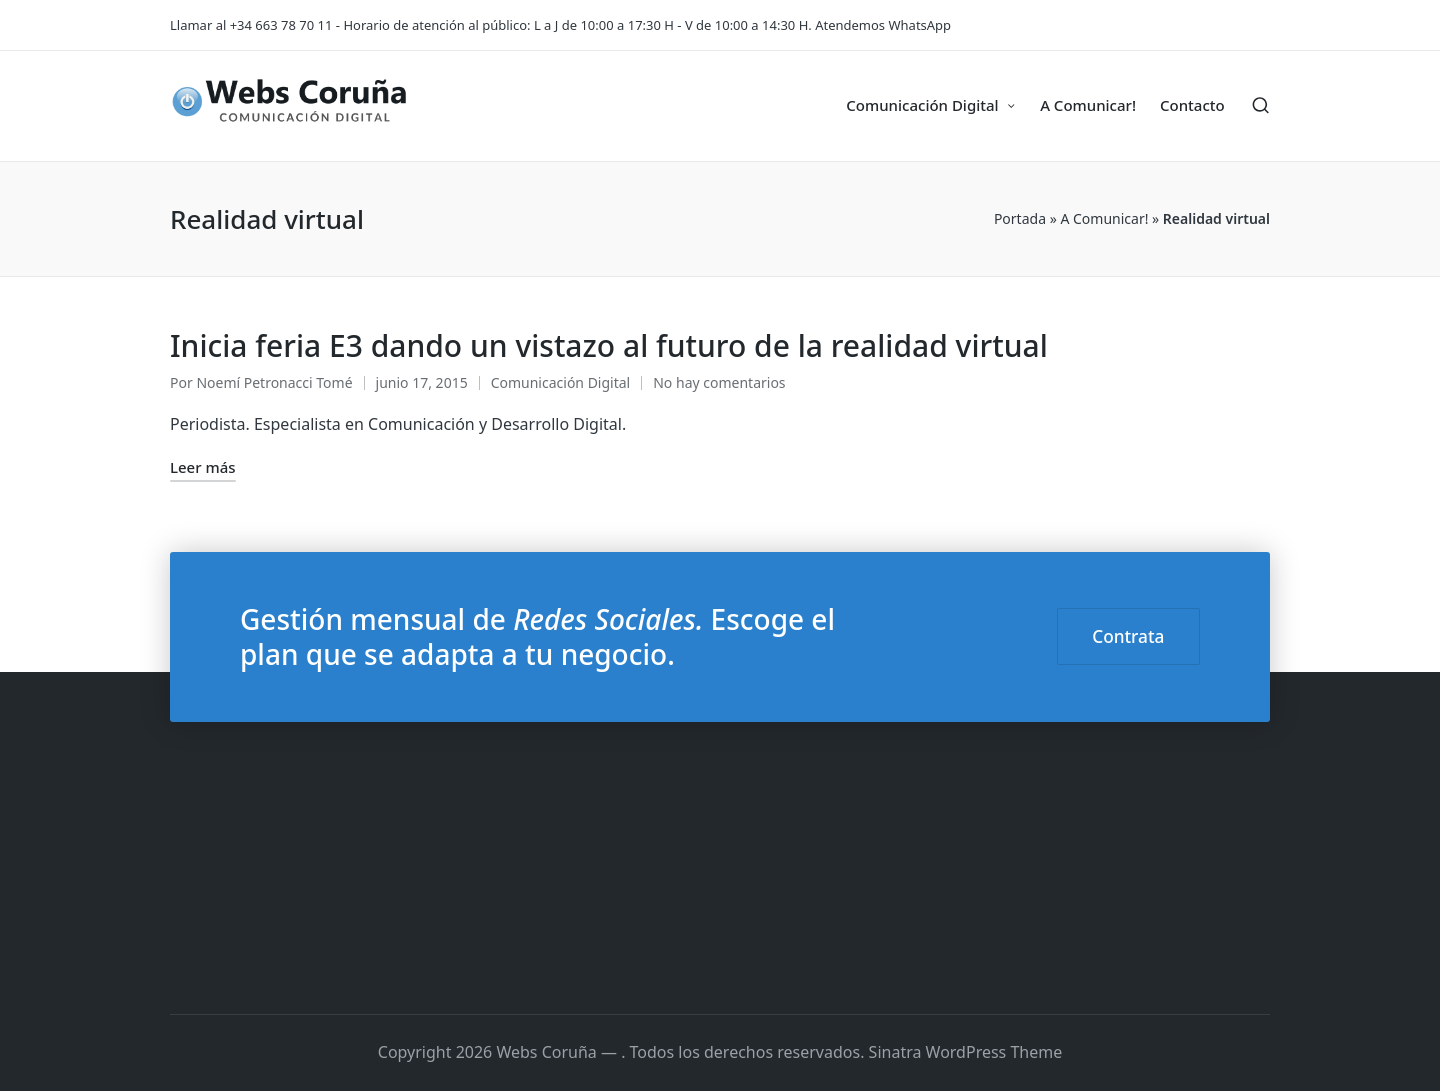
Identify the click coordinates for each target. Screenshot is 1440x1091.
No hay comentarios (719, 382)
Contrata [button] (1128, 636)
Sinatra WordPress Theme (966, 1052)
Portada (1020, 218)
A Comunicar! (1104, 218)
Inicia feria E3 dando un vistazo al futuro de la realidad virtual (609, 345)
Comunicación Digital (561, 382)
